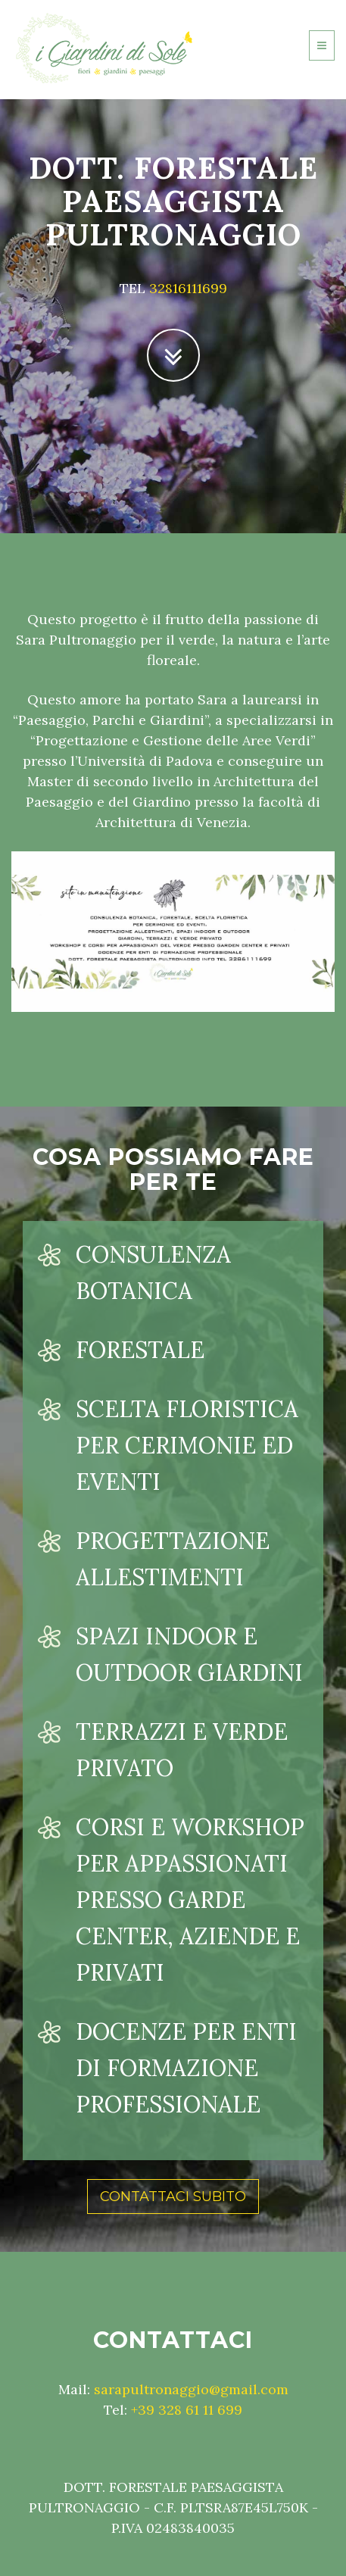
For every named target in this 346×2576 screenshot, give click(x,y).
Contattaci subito (173, 2196)
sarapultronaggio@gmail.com (191, 2389)
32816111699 (188, 288)
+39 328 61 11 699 (186, 2409)
